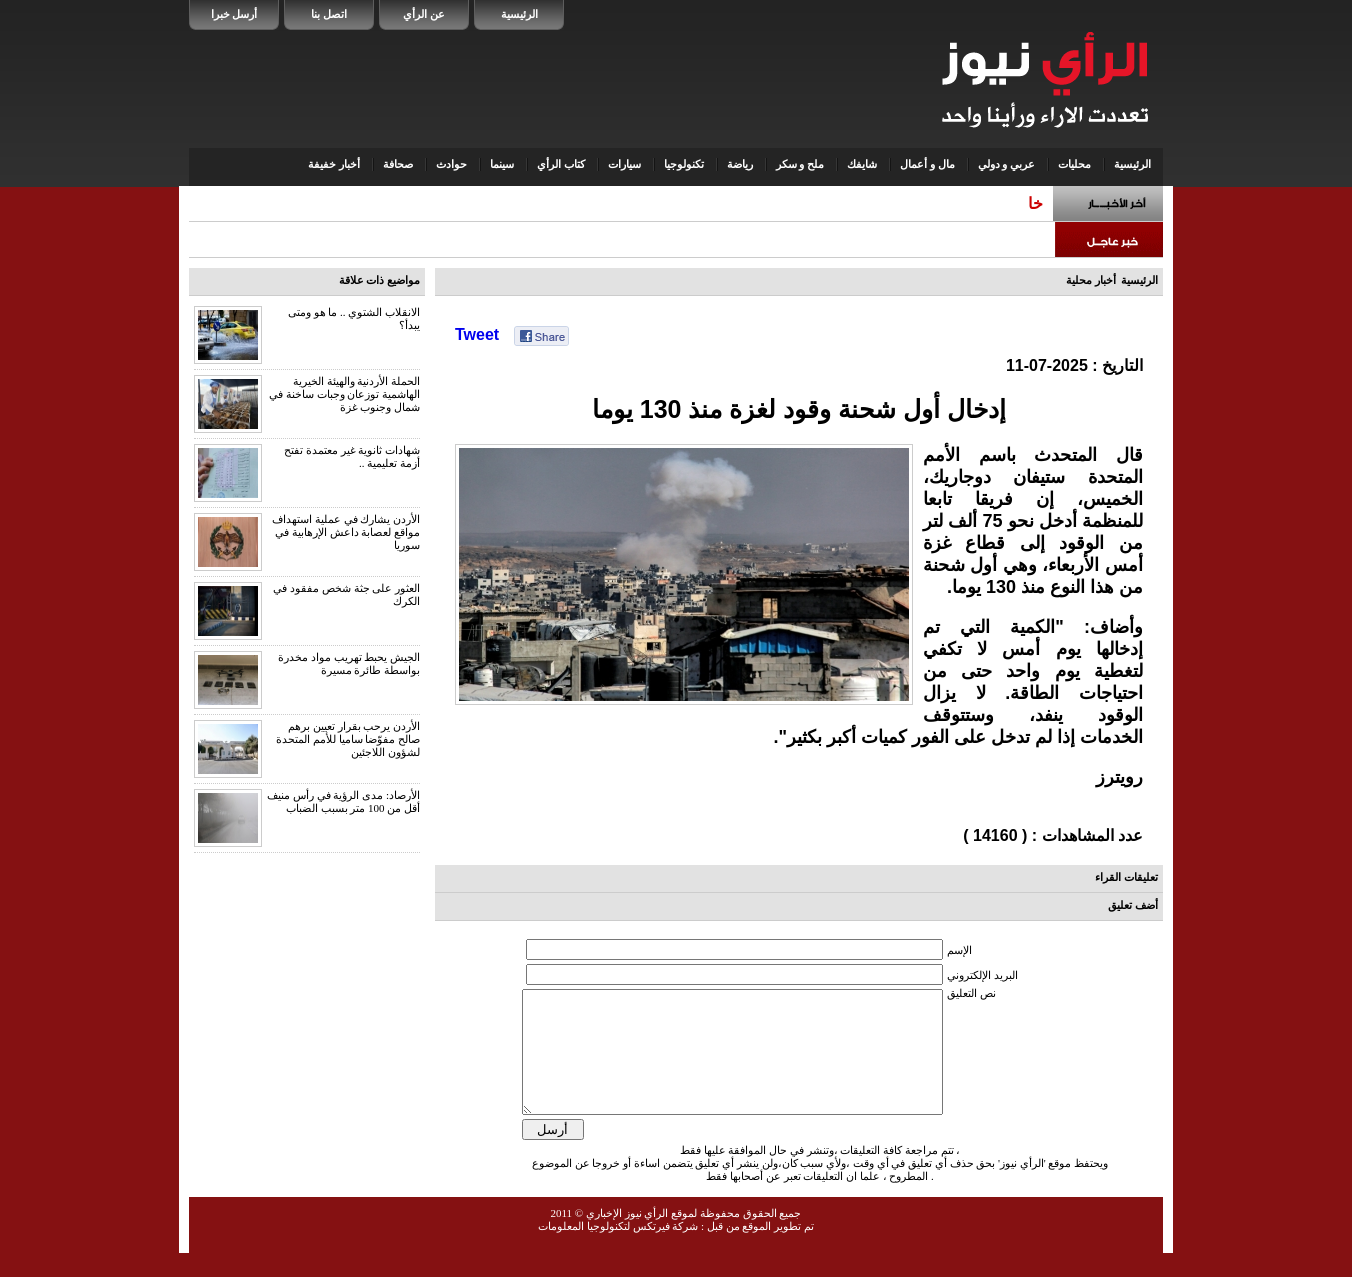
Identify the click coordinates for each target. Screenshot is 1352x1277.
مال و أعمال (927, 164)
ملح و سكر (800, 164)
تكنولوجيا (684, 164)
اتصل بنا (329, 14)
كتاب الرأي (561, 164)
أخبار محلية (1091, 280)
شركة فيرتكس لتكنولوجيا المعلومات (618, 1250)
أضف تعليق (1133, 905)
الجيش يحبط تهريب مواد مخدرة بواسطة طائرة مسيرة (349, 663)
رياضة (740, 164)
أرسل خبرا (234, 14)
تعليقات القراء (1126, 877)
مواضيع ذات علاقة (380, 280)
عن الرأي (424, 14)
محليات (1074, 164)
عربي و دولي (1007, 164)
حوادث (451, 164)
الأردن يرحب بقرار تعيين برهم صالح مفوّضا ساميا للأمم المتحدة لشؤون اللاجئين (348, 739)
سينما (502, 164)
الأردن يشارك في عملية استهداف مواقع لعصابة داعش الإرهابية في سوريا (346, 532)
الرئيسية (519, 14)
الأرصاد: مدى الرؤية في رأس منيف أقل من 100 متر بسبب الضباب (343, 801)
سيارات (624, 164)
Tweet (477, 334)
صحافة (398, 164)
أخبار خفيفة (334, 164)
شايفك (862, 164)
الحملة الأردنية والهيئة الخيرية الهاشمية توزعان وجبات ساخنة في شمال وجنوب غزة (344, 394)
